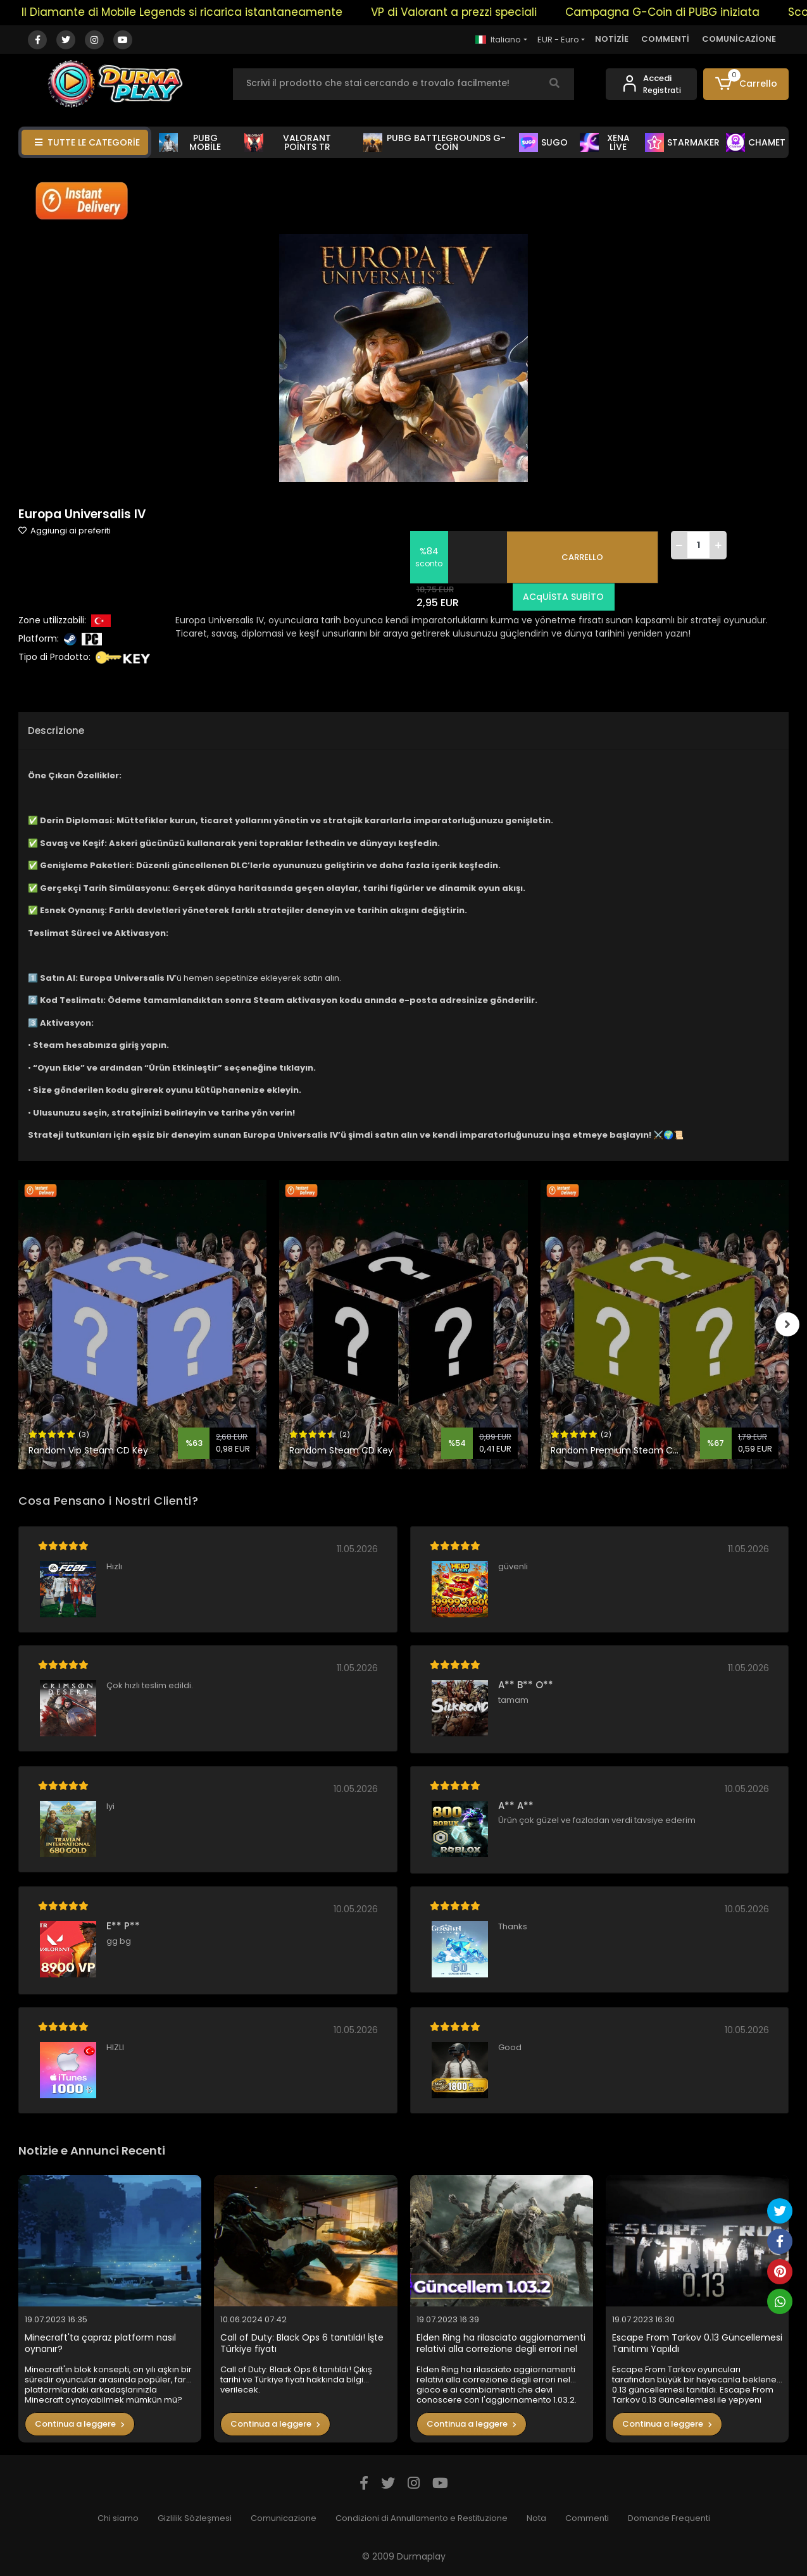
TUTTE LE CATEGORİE (87, 142)
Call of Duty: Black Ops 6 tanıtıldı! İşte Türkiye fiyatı (302, 2343)
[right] (788, 1324)
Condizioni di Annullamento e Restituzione (421, 2518)
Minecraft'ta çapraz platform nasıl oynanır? (100, 2343)
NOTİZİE (612, 39)
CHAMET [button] (755, 142)
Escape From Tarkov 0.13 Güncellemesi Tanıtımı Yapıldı (697, 2343)
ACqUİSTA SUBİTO (561, 596)
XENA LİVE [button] (605, 142)
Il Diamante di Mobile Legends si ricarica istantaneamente (199, 12)
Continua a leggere (80, 2424)
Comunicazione (283, 2518)
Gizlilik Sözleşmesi (195, 2518)
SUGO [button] (543, 142)
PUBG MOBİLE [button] (190, 142)
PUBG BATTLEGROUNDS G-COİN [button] (434, 142)
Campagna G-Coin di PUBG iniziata (679, 12)
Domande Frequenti (669, 2518)
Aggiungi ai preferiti (64, 531)
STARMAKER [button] (682, 142)
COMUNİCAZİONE (739, 39)
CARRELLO (582, 557)
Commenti (587, 2518)
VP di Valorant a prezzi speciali (471, 12)
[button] (746, 84)
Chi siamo (118, 2518)
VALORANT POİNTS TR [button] (288, 142)
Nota (536, 2518)
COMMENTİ (665, 39)
